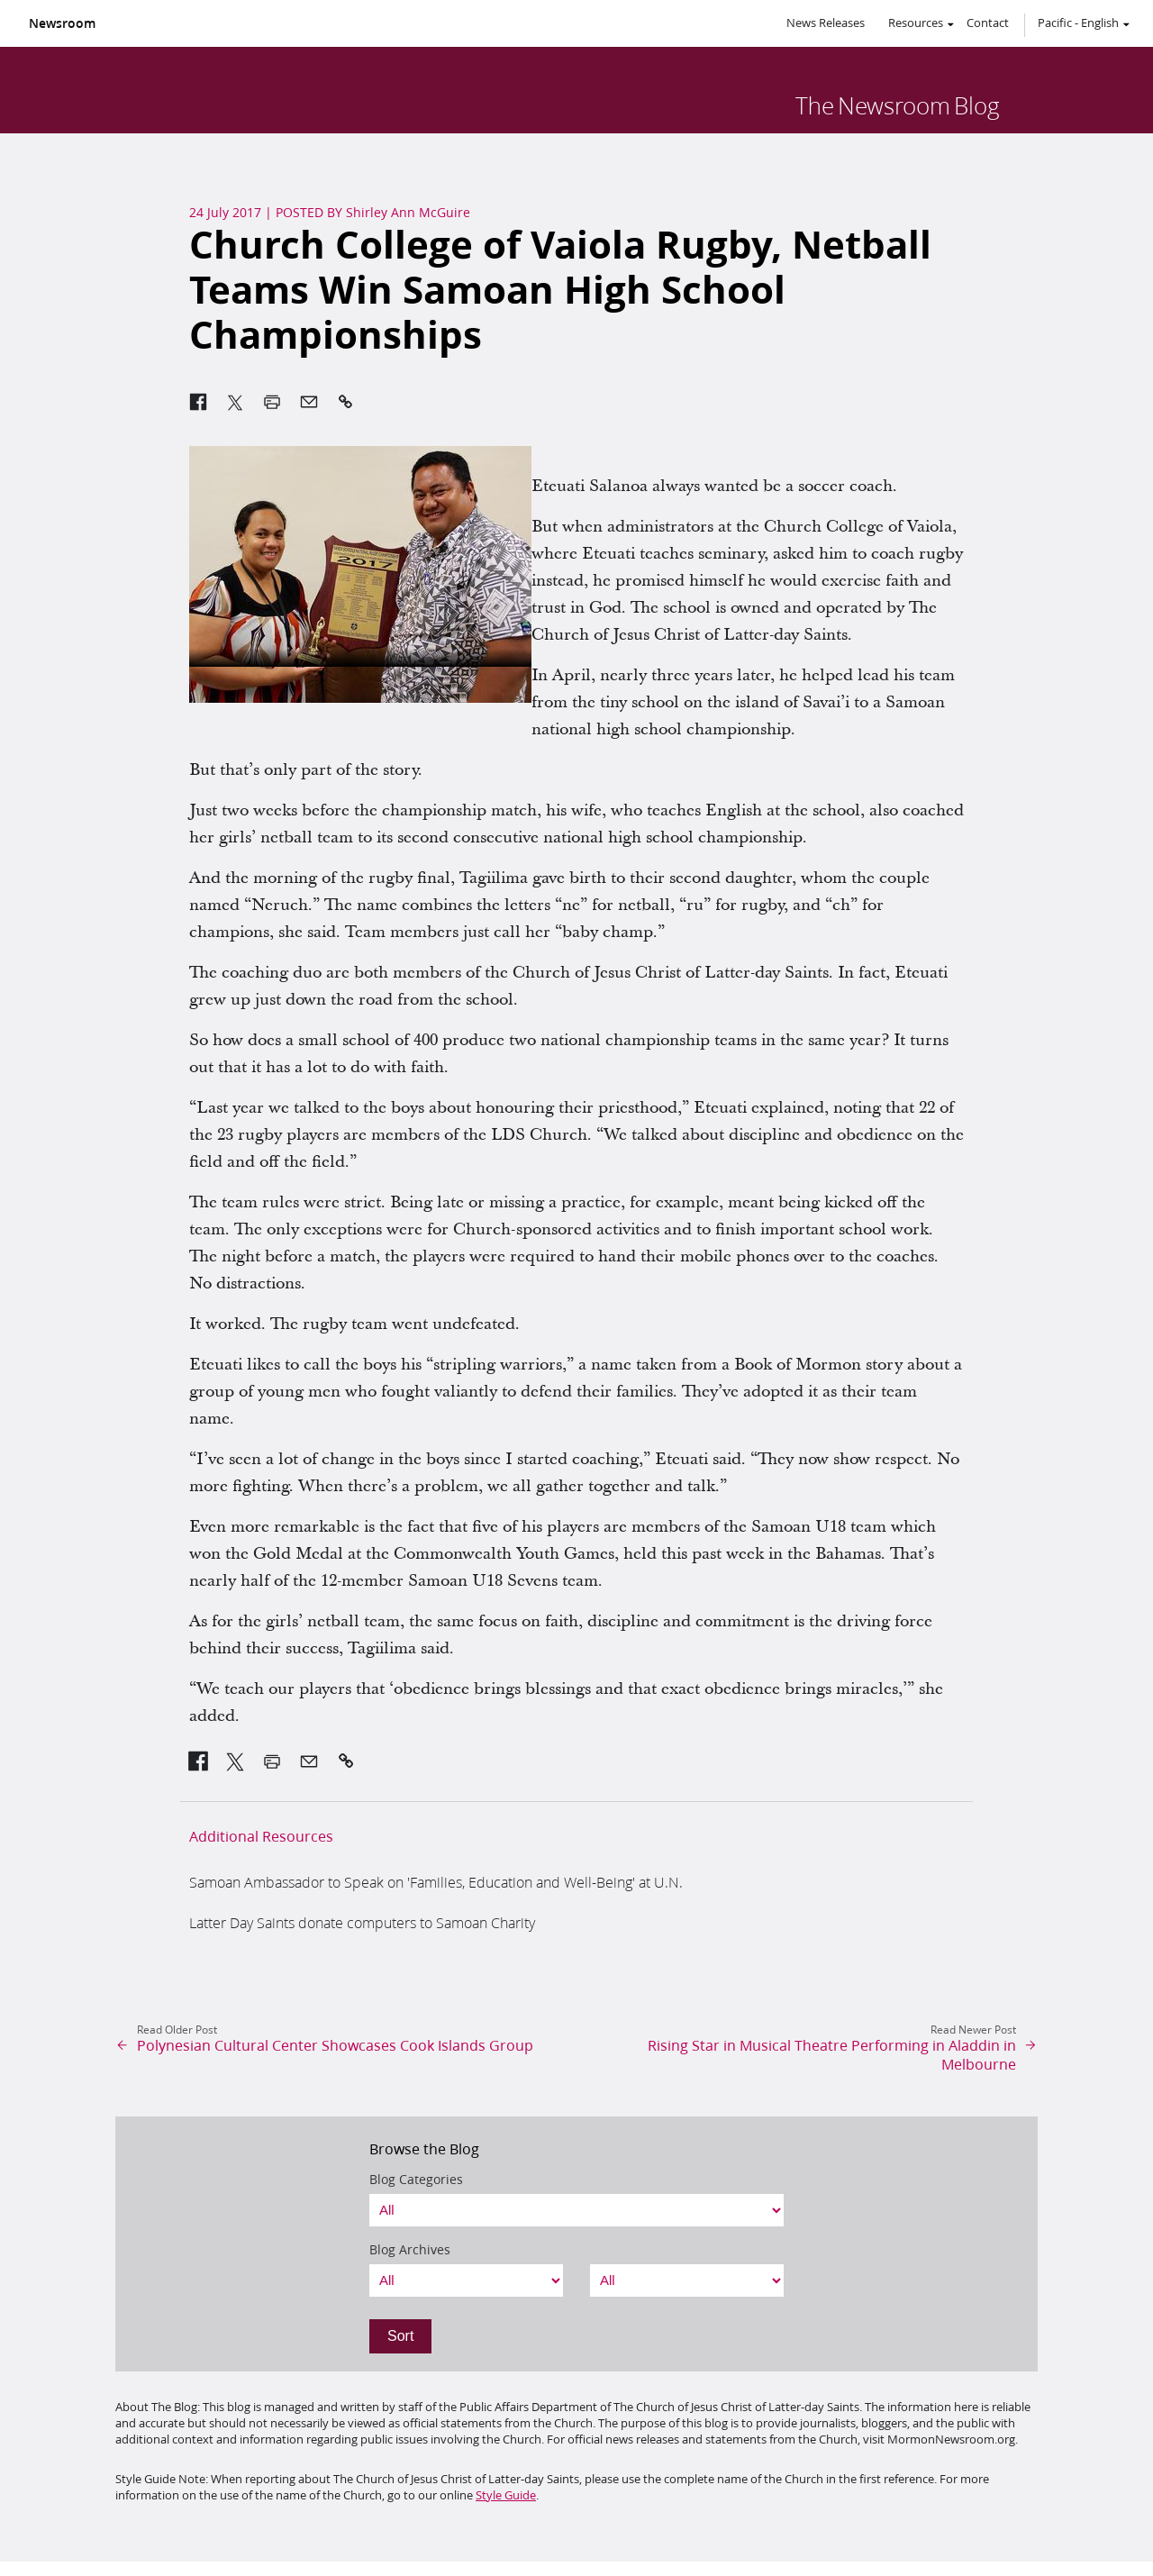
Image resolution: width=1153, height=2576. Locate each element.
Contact (988, 22)
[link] (198, 1761)
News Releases (825, 22)
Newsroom (62, 23)
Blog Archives (409, 2249)
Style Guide (506, 2495)
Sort (400, 2336)
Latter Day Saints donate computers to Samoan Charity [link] (362, 1922)
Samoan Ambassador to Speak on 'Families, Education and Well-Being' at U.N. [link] (436, 1881)
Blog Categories (416, 2179)
